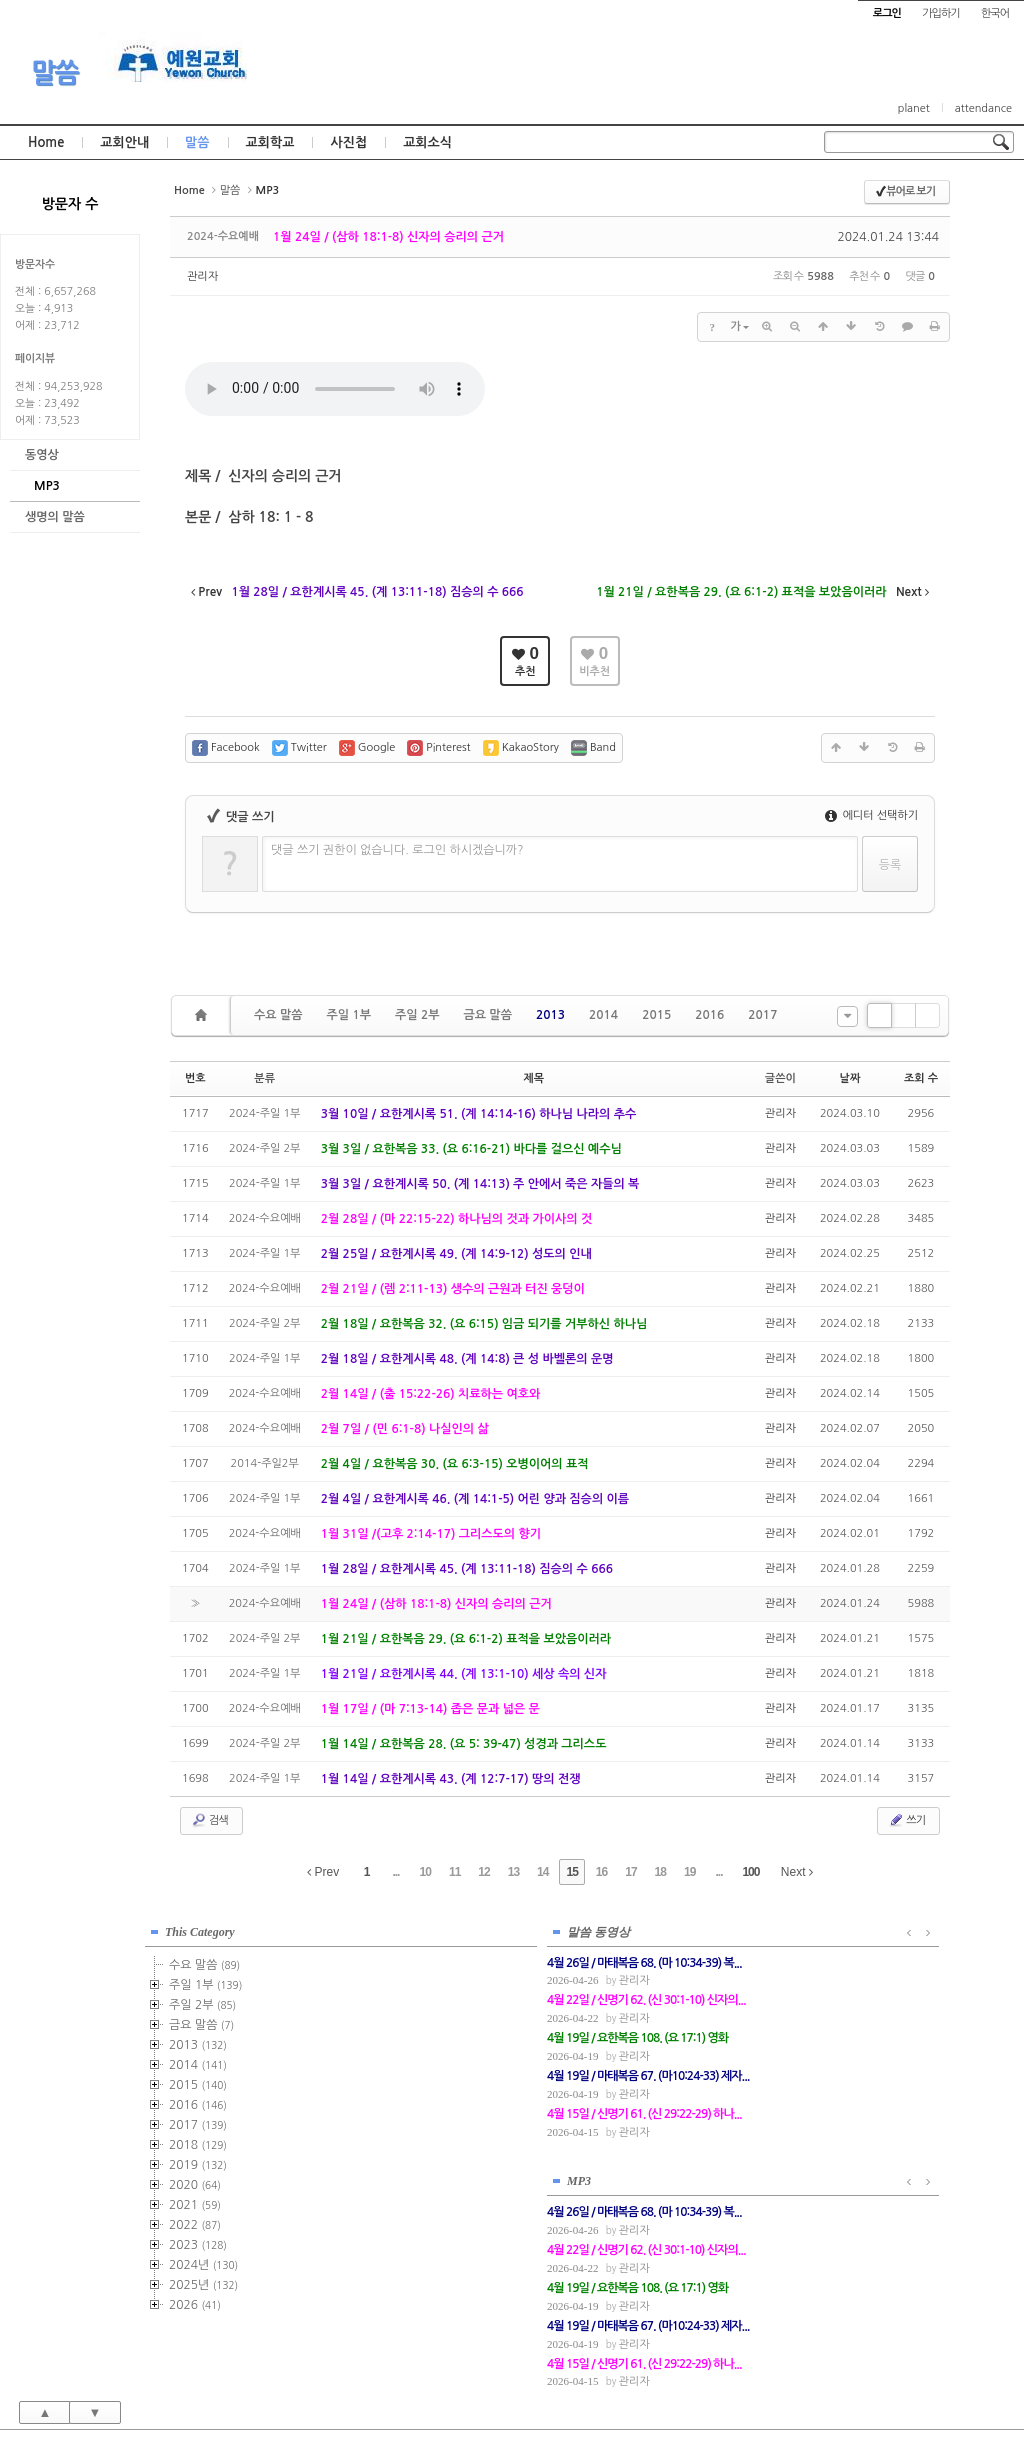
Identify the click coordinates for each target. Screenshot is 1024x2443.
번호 (195, 1078)
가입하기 (940, 13)
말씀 (55, 73)
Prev (323, 1872)
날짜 (850, 1078)
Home (46, 142)
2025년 (203, 2281)
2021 (195, 2201)
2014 (603, 1015)
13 (513, 1872)
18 (660, 1872)
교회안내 (124, 142)
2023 (198, 2241)
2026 (195, 2301)
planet (914, 108)
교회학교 (270, 142)
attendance (983, 108)
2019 (198, 2161)
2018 (198, 2141)
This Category (200, 1928)
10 (425, 1872)
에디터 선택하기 (871, 815)
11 (454, 1872)
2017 (762, 1015)
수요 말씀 (278, 1015)
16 (601, 1872)
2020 (195, 2181)
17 (630, 1872)
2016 (709, 1015)
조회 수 (921, 1078)
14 (542, 1872)
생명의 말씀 (55, 517)
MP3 (47, 486)
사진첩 (348, 142)
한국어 (995, 13)
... (395, 1872)
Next (797, 1872)
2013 (550, 1015)
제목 (533, 1078)
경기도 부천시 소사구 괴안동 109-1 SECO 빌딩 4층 (546, 2384)
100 (750, 1872)
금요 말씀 (487, 1015)
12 (483, 1872)
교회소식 (427, 142)
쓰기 (906, 1820)
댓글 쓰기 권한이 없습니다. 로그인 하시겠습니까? (397, 850)
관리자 (202, 276)
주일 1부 (348, 1015)
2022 (195, 2221)
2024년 (203, 2261)
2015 (656, 1015)
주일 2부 (417, 1015)
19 (689, 1872)
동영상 (42, 455)
